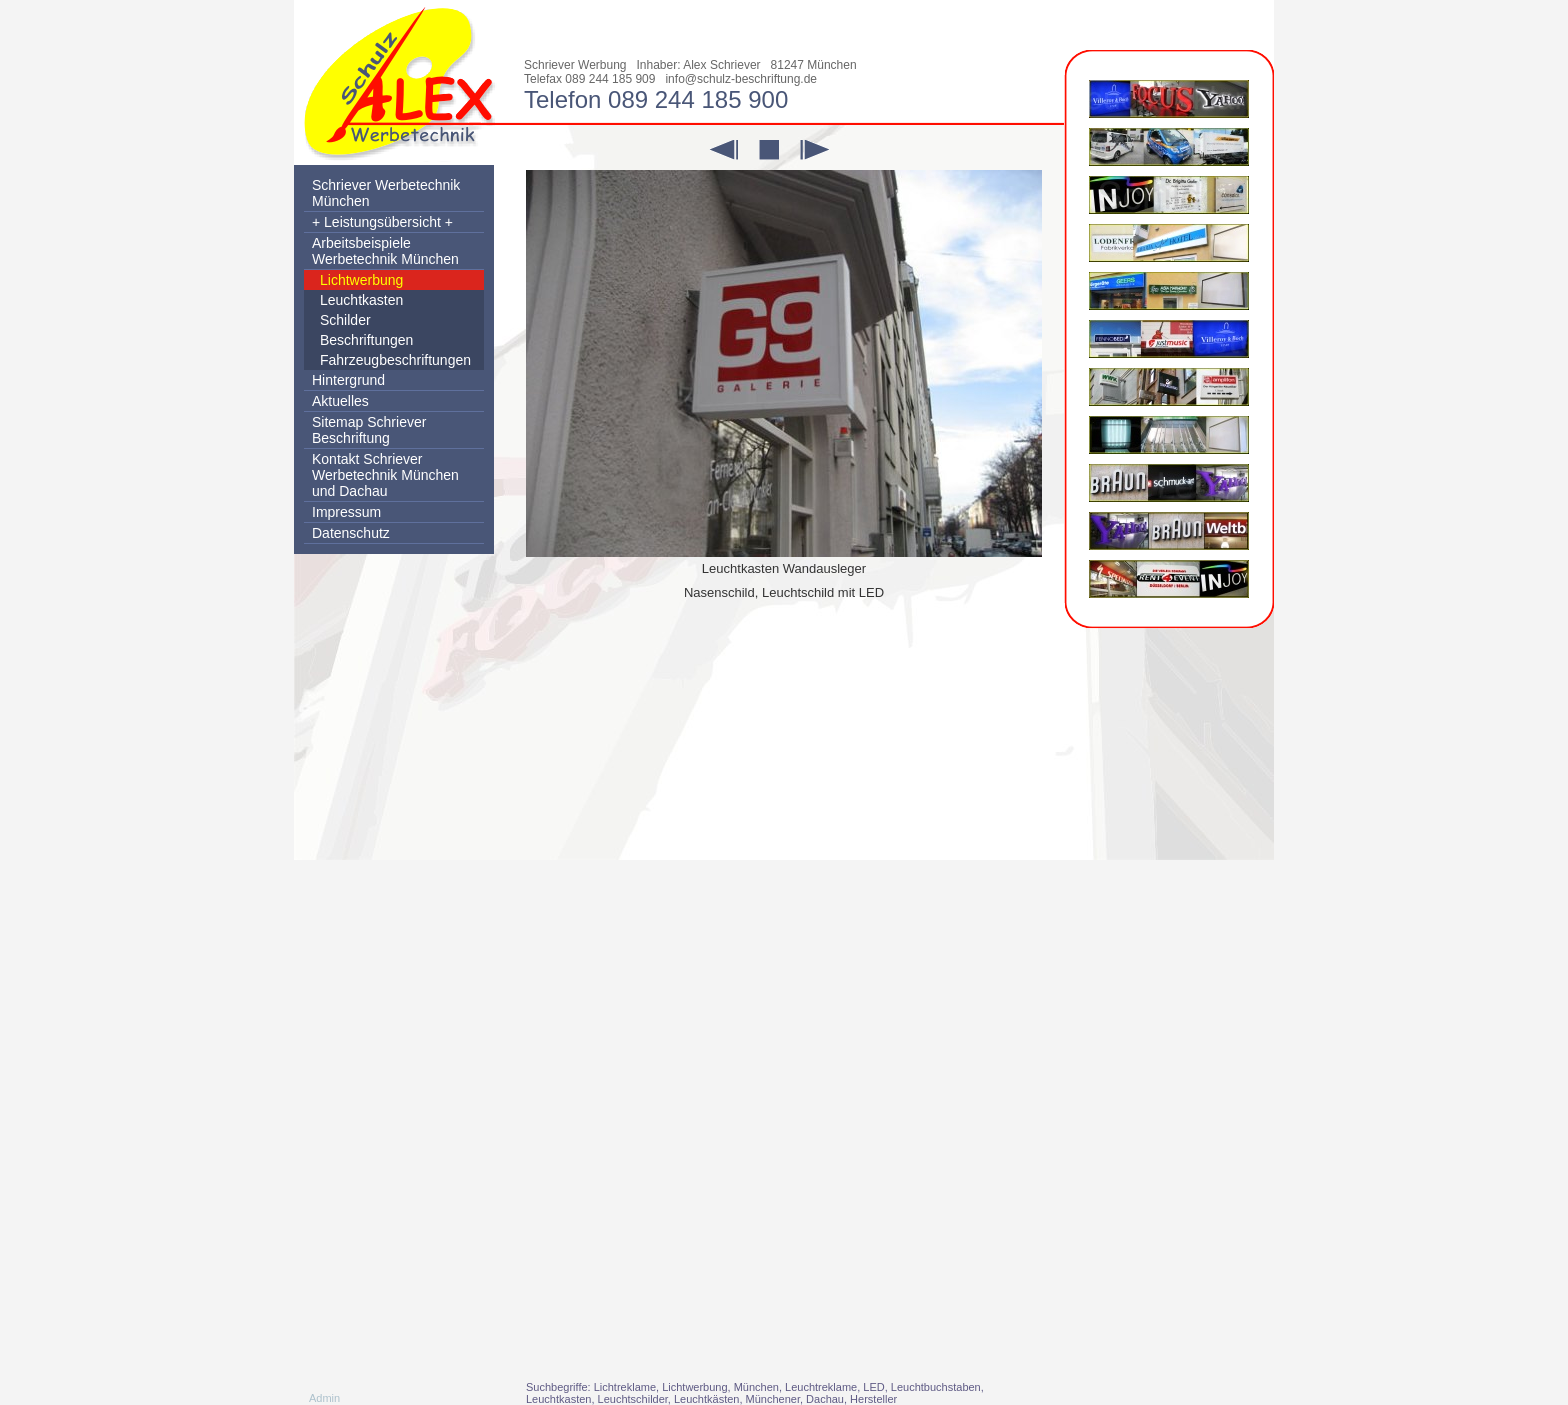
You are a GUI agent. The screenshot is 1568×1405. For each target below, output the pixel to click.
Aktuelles (340, 401)
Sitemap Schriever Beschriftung (369, 430)
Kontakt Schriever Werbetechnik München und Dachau (385, 475)
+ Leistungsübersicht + (382, 222)
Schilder (345, 320)
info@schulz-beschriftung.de (741, 79)
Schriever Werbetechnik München (386, 193)
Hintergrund (348, 380)
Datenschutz (351, 533)
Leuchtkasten (361, 300)
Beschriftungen (366, 340)
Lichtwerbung (361, 280)
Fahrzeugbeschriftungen (395, 360)
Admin (324, 1398)
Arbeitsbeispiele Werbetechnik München (385, 251)
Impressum (346, 512)
